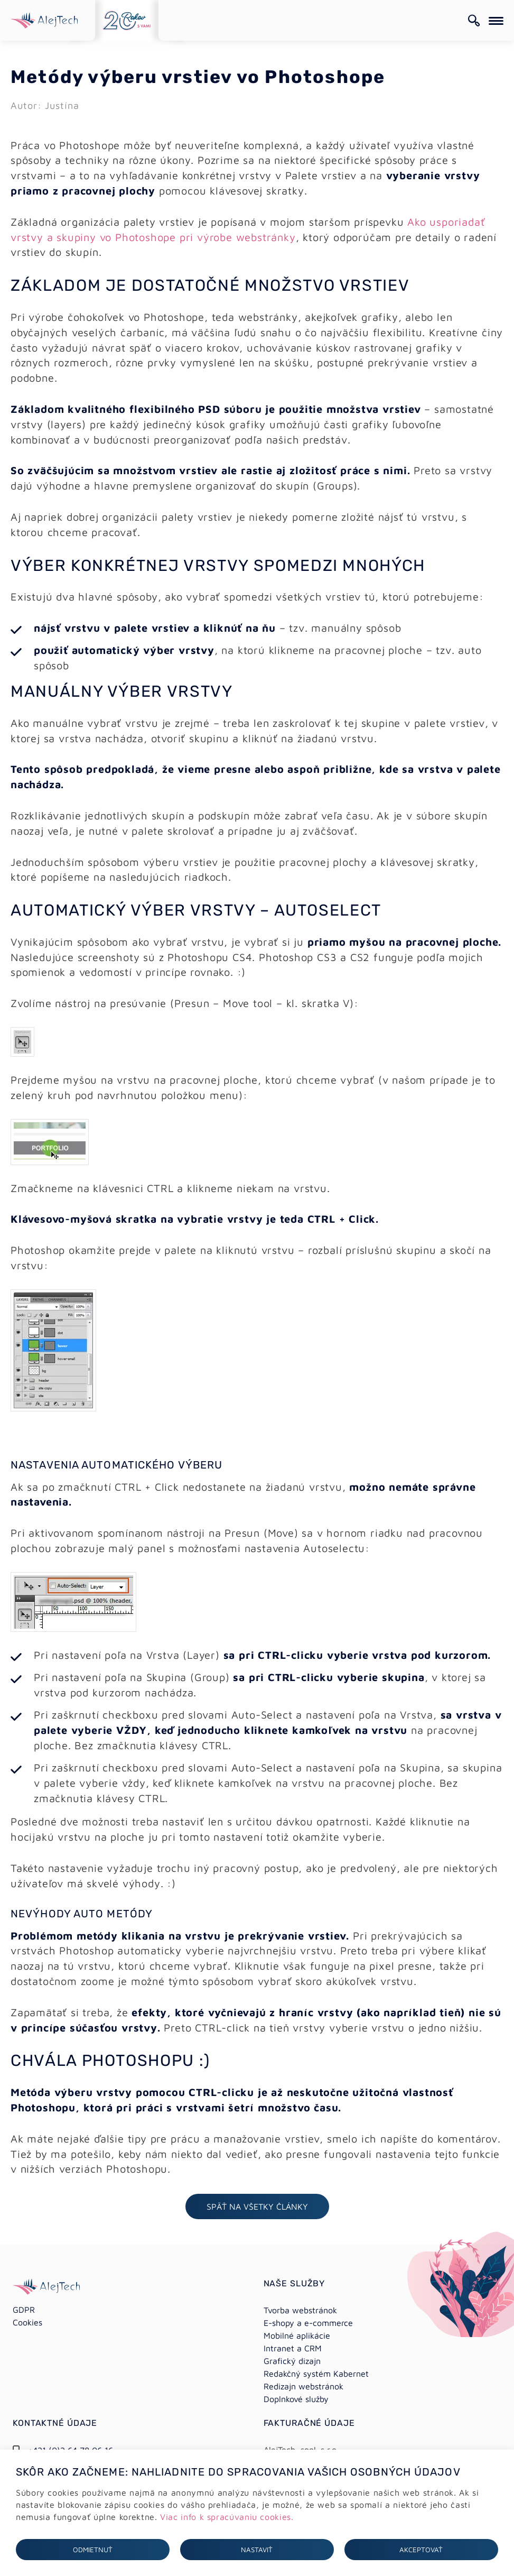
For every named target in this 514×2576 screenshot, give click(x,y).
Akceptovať (421, 2549)
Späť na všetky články (257, 2206)
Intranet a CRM (293, 2348)
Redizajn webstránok (303, 2386)
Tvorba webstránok (300, 2310)
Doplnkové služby (296, 2399)
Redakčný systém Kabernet (316, 2373)
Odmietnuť (93, 2549)
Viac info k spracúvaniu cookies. (226, 2517)
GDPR (24, 2309)
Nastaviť (257, 2549)
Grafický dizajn (292, 2361)
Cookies (27, 2322)
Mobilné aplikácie (297, 2335)
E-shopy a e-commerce (308, 2323)
